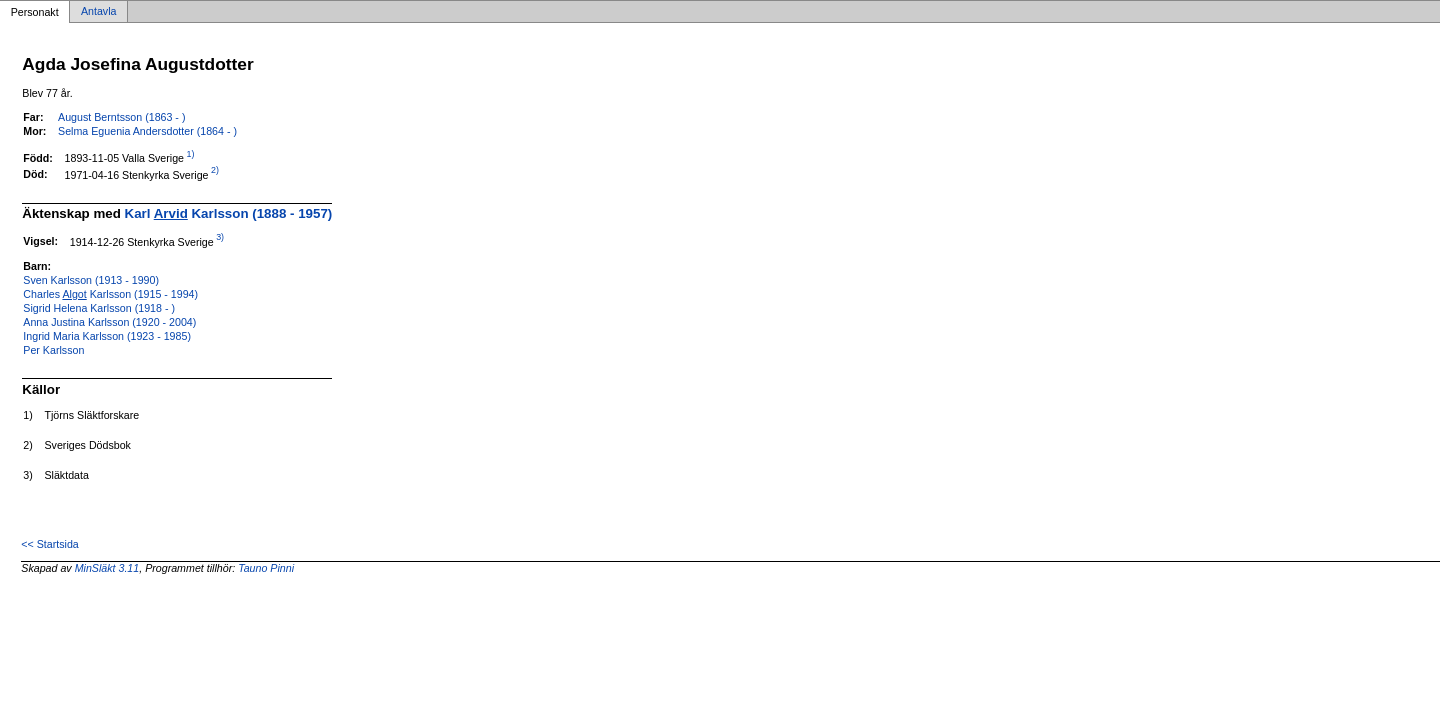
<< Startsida (49, 544)
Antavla (99, 12)
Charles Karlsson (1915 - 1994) (110, 294)
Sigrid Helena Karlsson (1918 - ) (99, 308)
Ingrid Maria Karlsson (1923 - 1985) (107, 336)
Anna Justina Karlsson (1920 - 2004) (109, 322)
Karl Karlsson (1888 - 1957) (229, 213)
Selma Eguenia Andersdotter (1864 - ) (147, 131)
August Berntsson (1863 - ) (121, 117)
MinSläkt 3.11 (107, 568)
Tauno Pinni (266, 568)
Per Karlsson (53, 350)
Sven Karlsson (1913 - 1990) (91, 280)
